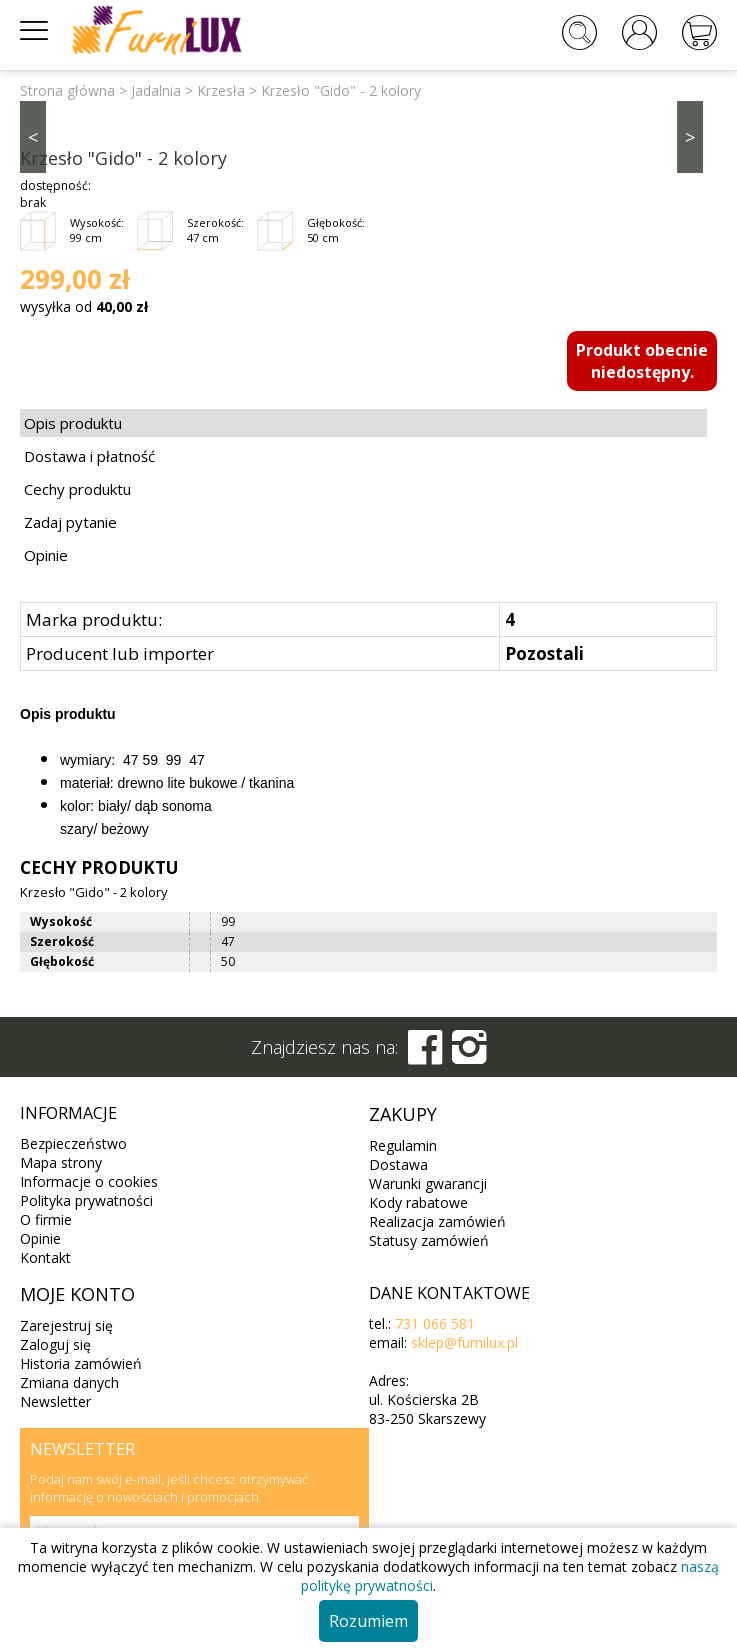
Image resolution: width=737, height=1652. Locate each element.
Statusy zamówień (429, 1240)
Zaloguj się (55, 1344)
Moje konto (77, 1294)
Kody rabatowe (418, 1202)
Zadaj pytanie (70, 522)
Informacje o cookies (89, 1181)
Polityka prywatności (86, 1200)
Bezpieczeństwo (73, 1143)
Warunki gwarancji (428, 1183)
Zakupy (403, 1114)
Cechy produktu (77, 489)
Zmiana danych (69, 1382)
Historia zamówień (81, 1363)
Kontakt (45, 1257)
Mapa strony (61, 1162)
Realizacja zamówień (437, 1221)
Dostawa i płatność (89, 456)
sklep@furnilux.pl (464, 1342)
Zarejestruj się (66, 1325)
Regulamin (403, 1145)
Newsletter (55, 1401)
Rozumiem (368, 1621)
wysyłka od (84, 306)
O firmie (46, 1219)
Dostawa (398, 1164)
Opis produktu (73, 423)
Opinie (46, 555)
